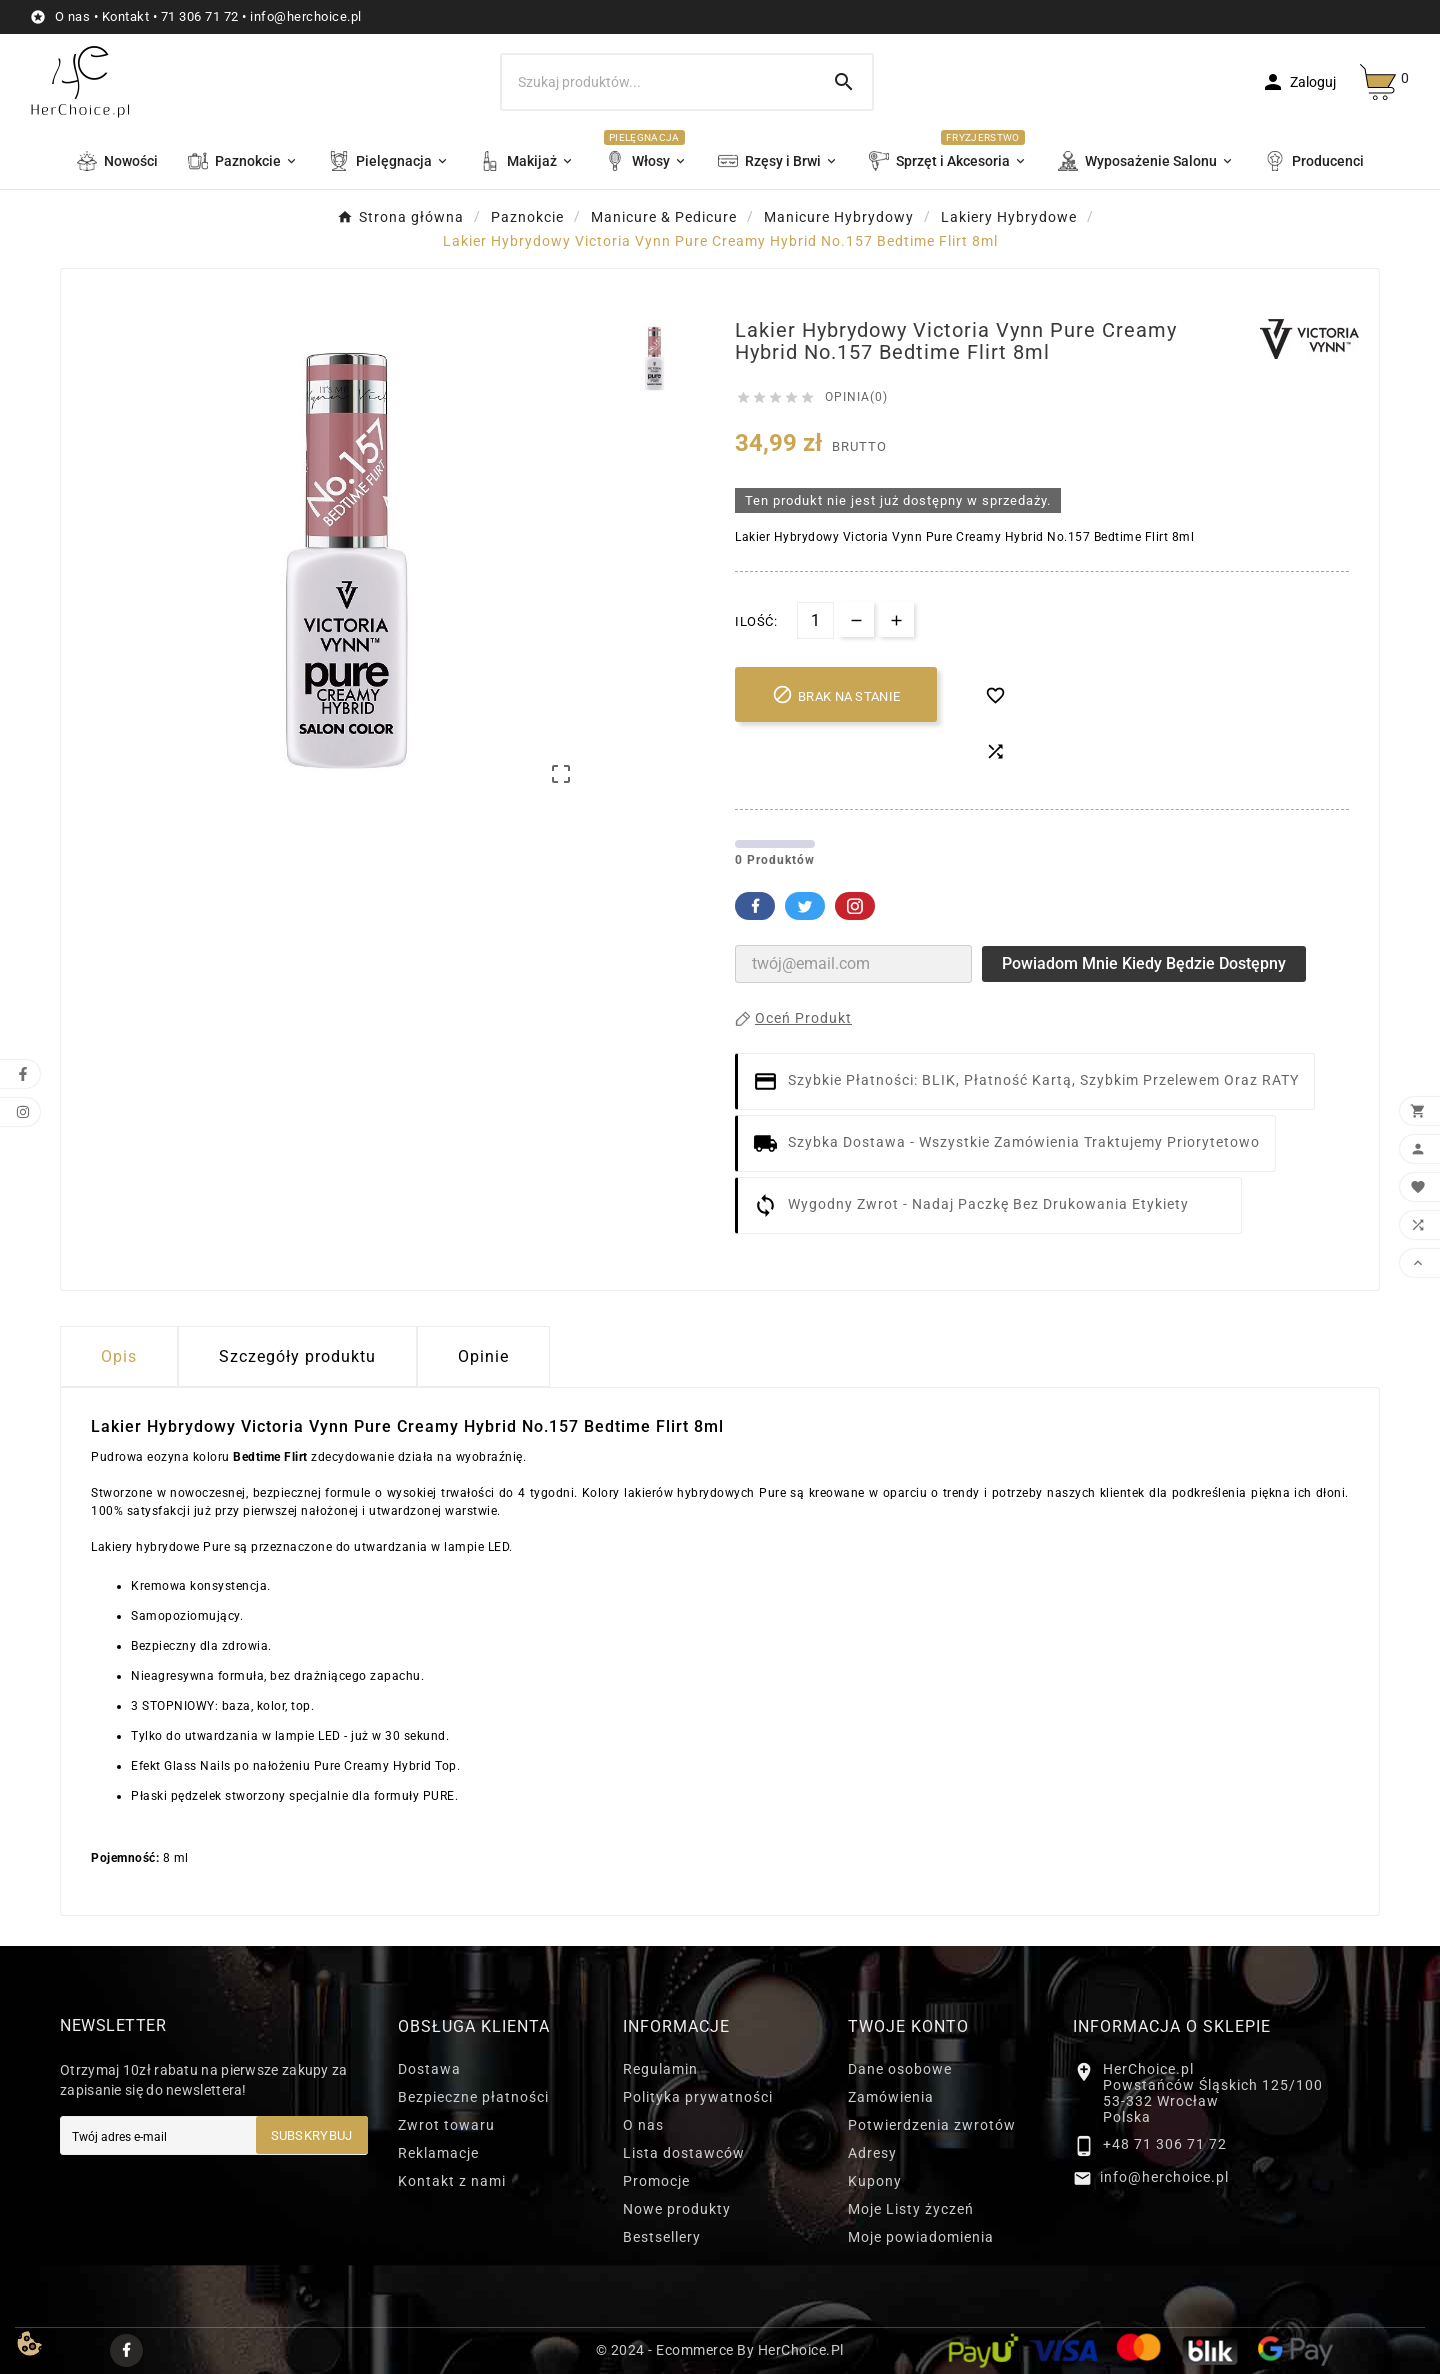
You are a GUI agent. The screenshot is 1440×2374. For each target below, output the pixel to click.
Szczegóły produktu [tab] (297, 1356)
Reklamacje (438, 2153)
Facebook (755, 906)
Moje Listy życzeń (911, 2209)
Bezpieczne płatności (473, 2097)
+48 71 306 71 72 (1165, 2144)
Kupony (875, 2181)
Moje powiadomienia (921, 2237)
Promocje (656, 2181)
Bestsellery (662, 2237)
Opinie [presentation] (483, 1356)
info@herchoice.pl (306, 16)
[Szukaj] (659, 82)
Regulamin (660, 2069)
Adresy (872, 2153)
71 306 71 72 (200, 16)
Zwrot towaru (446, 2125)
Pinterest (855, 906)
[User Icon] (1298, 82)
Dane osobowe (900, 2069)
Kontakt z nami (452, 2181)
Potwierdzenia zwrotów (932, 2125)
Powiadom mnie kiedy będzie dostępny (1144, 963)
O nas (73, 16)
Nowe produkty (677, 2209)
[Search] (844, 82)
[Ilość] (815, 620)
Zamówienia (891, 2097)
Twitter (805, 906)
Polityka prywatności (698, 2097)
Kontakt (126, 16)
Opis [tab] (119, 1356)
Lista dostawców (684, 2153)
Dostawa (429, 2069)
